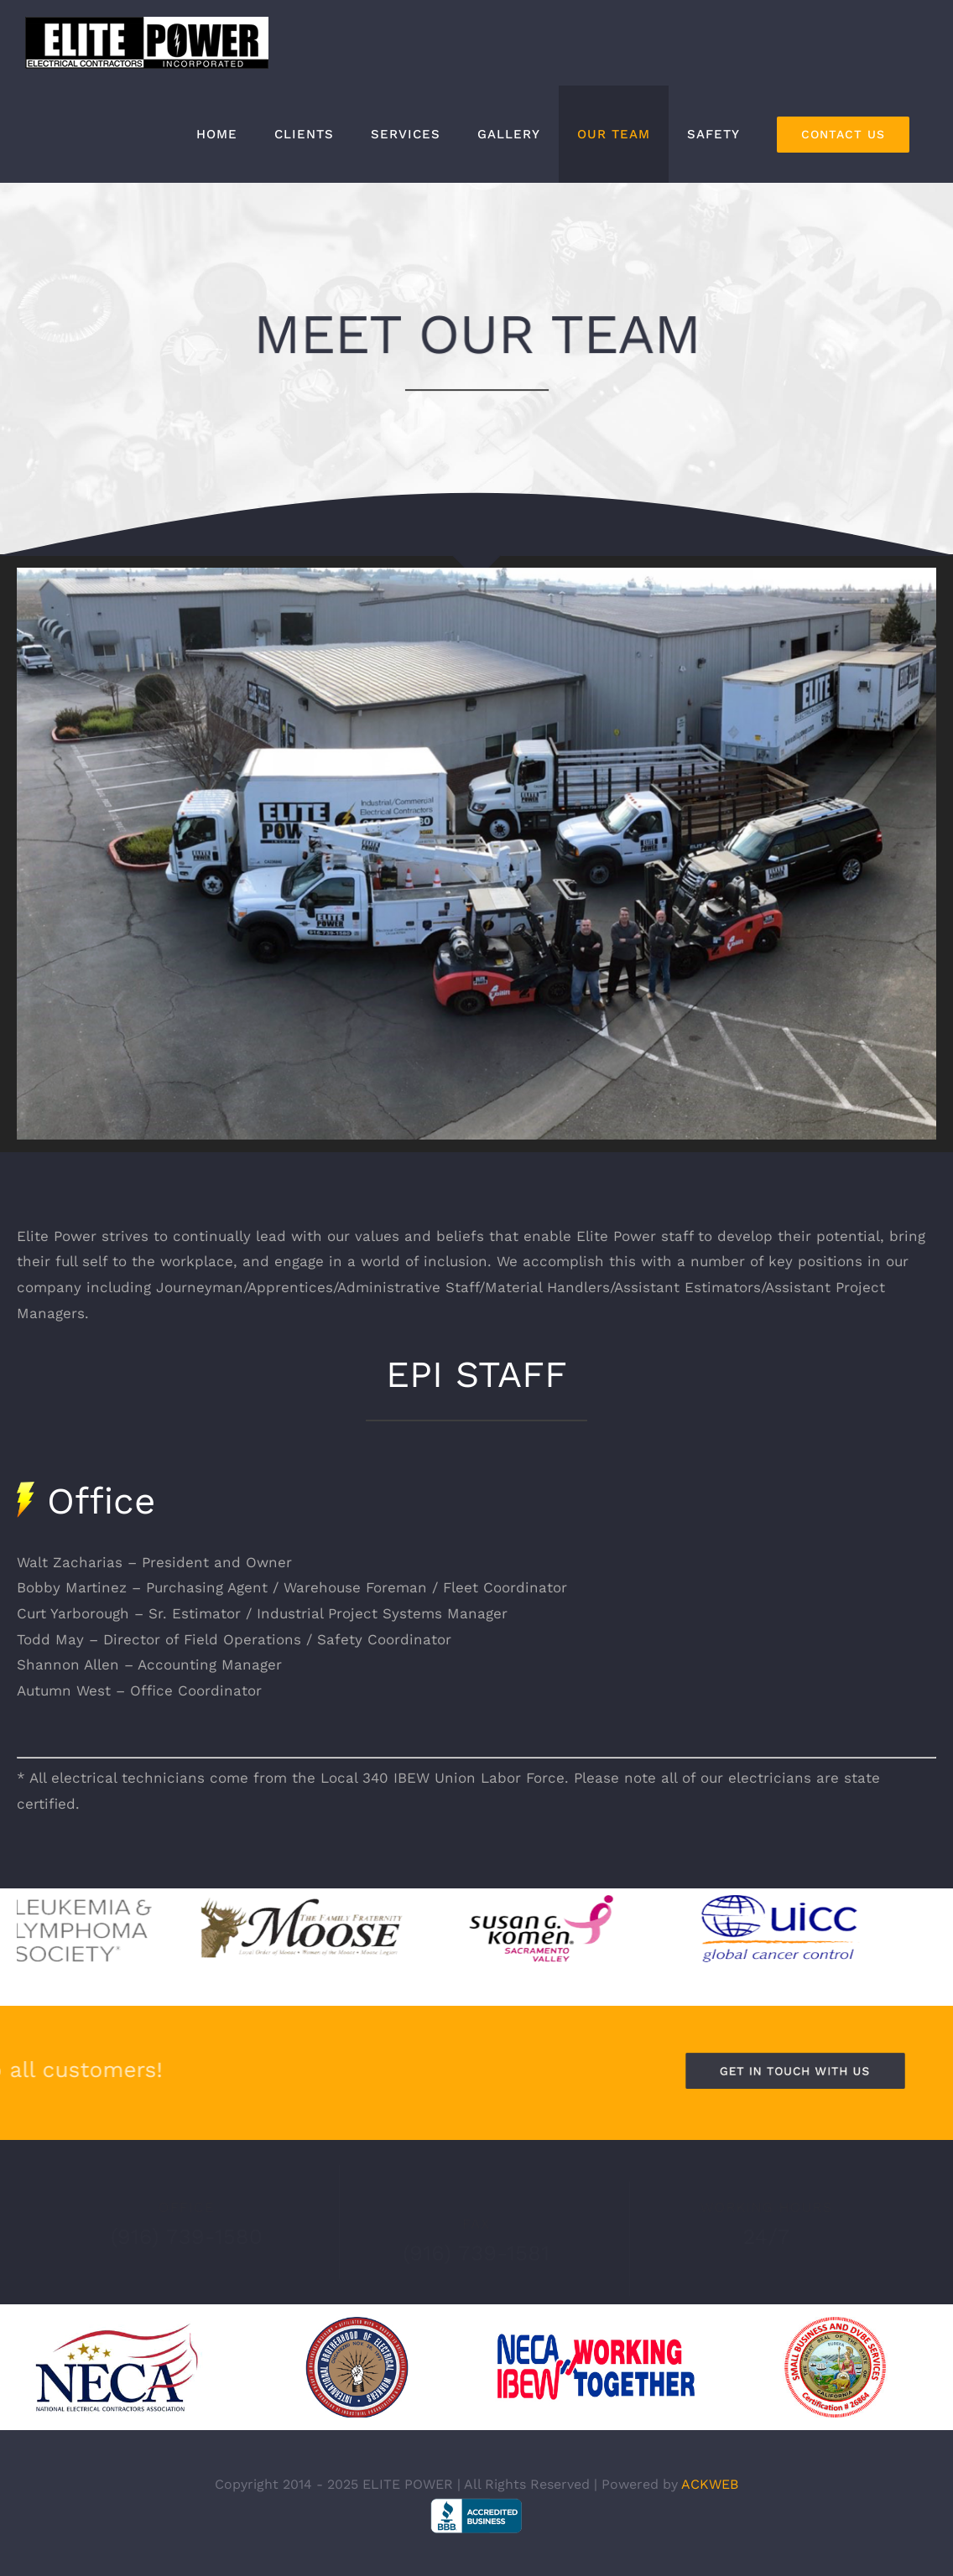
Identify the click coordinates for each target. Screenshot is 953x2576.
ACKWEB (709, 2484)
